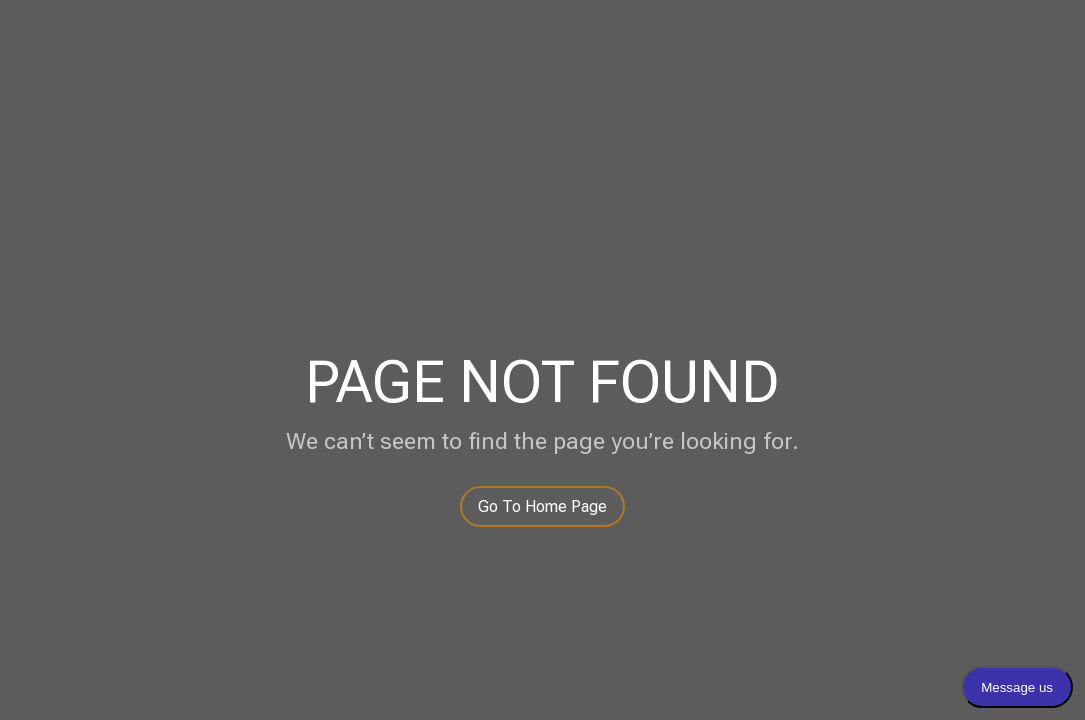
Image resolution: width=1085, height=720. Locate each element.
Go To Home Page (542, 506)
